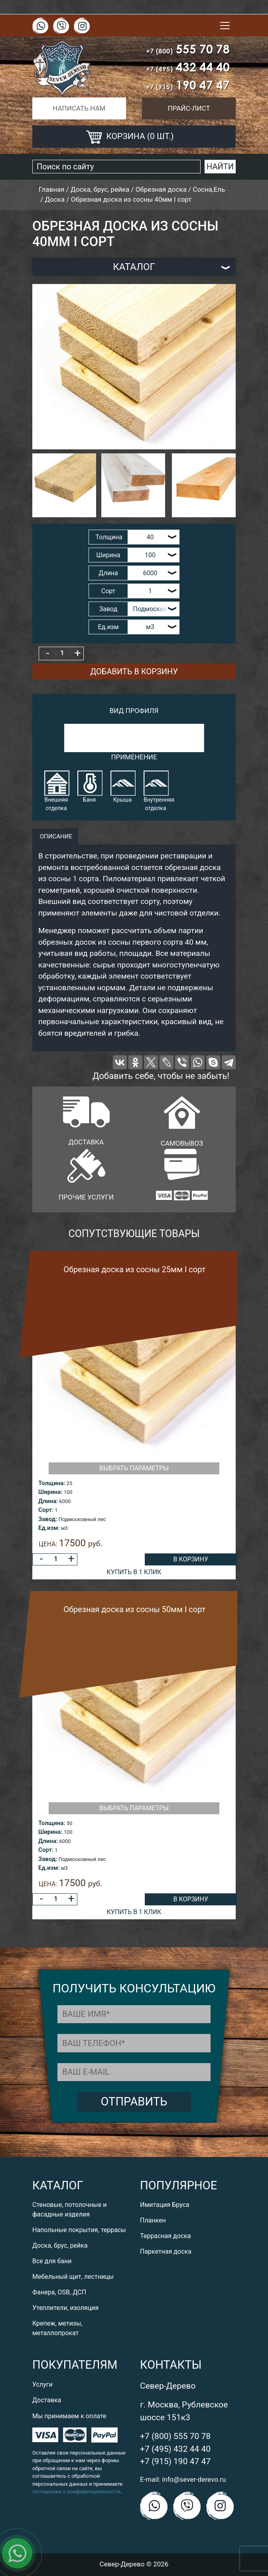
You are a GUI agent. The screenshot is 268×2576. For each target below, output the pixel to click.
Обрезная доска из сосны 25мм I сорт (134, 1269)
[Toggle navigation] (225, 25)
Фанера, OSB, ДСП (59, 2292)
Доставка (46, 2400)
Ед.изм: (49, 1527)
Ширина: (50, 1492)
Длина (108, 573)
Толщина (109, 537)
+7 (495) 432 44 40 (175, 2449)
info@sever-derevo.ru (194, 2479)
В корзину (190, 1559)
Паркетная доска (165, 2251)
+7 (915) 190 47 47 (175, 2461)
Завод (108, 609)
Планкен (153, 2220)
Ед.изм (108, 627)
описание (55, 836)
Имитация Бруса (164, 2205)
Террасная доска (165, 2236)
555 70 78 (188, 49)
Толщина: (51, 1483)
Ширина (108, 555)
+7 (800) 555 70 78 (175, 2436)
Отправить (134, 2101)
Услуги (42, 2384)
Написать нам (79, 108)
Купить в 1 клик (134, 1572)
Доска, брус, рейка (60, 2245)
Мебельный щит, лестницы (73, 2276)
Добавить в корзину (134, 671)
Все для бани (51, 2261)
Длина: (48, 1501)
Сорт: (45, 1509)
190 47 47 (188, 84)
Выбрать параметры (134, 1468)
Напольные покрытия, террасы (79, 2230)
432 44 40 (188, 67)
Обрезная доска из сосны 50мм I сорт (134, 1609)
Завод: (47, 1519)
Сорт (108, 591)
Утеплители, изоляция (65, 2308)
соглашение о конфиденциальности (76, 2492)
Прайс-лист (189, 108)
